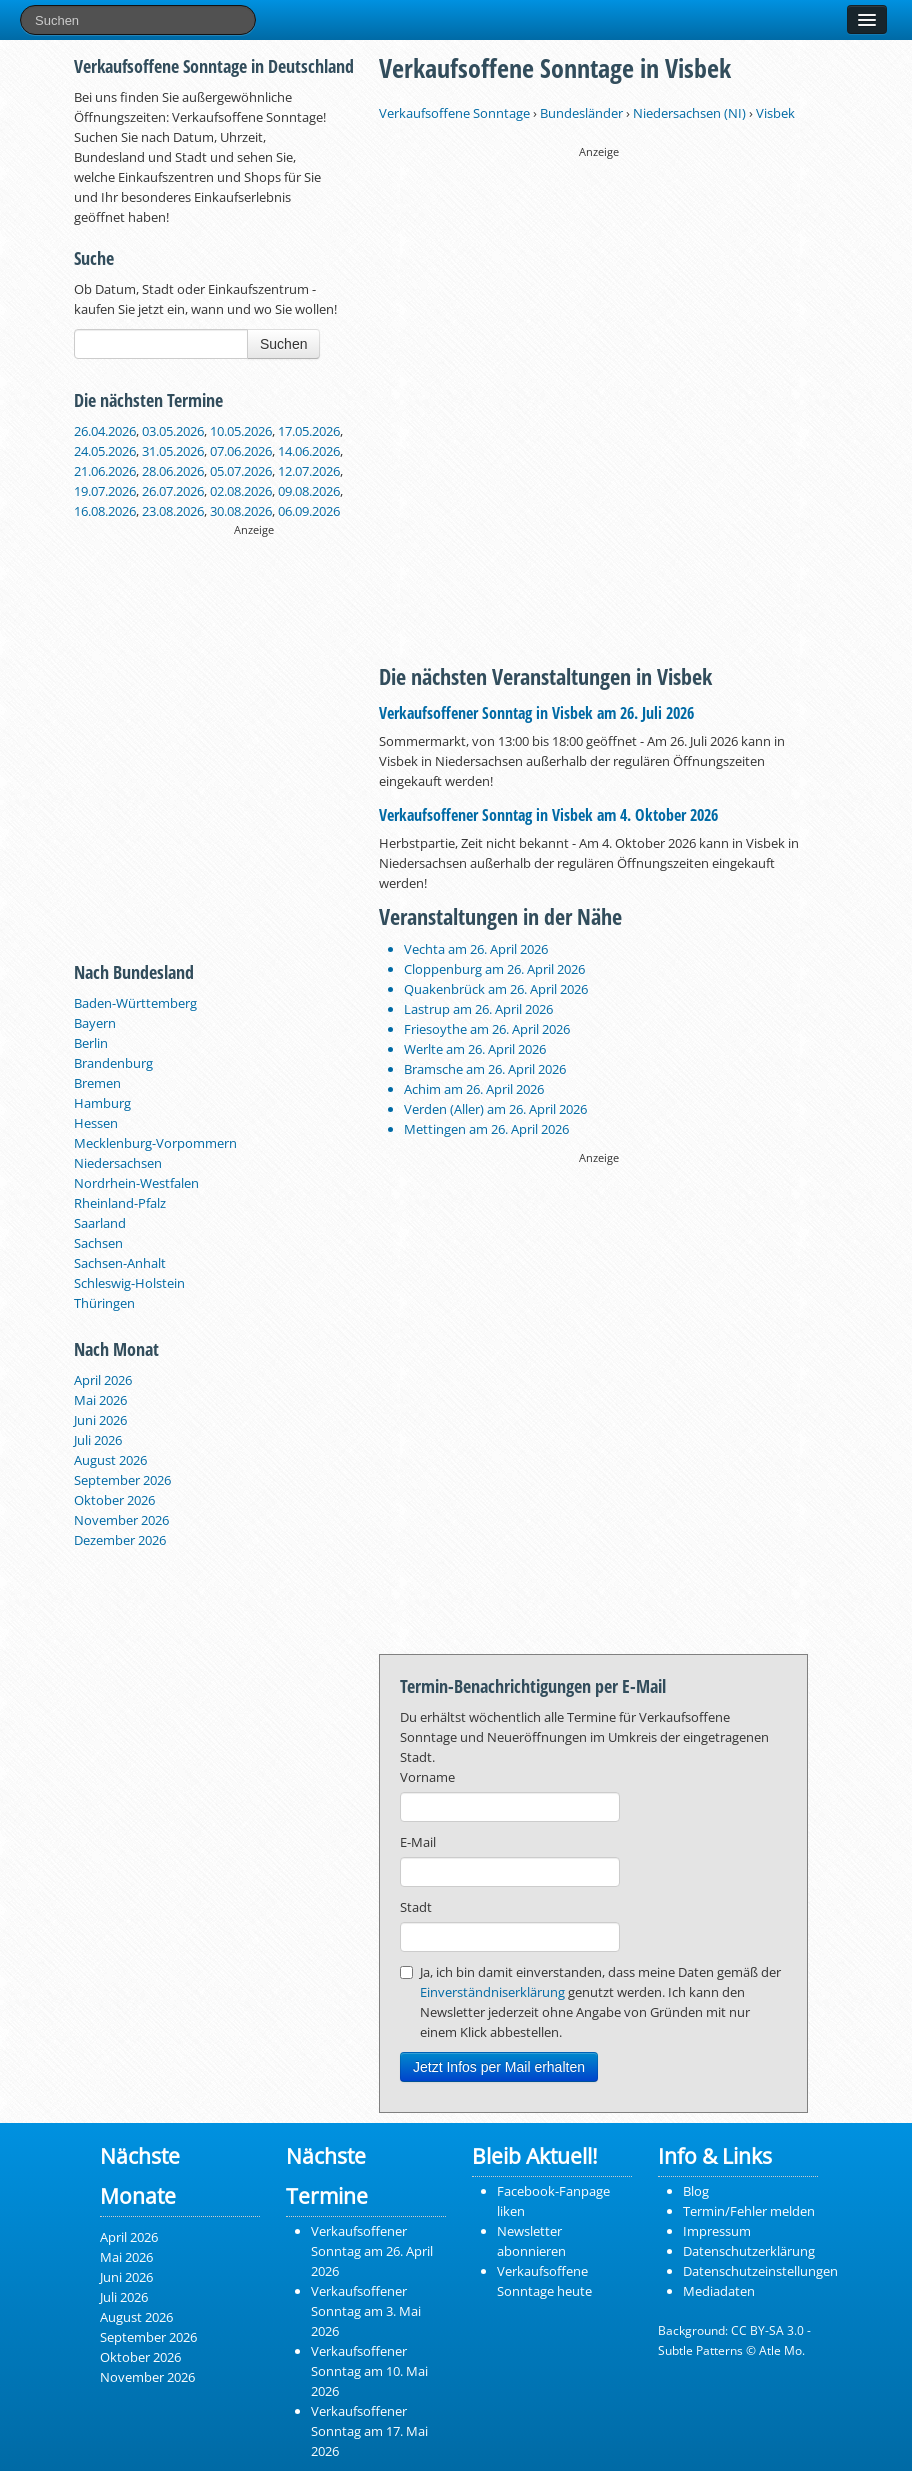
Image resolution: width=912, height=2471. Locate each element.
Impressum (717, 2231)
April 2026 (103, 1380)
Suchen (283, 344)
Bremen (97, 1083)
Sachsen (98, 1243)
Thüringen (104, 1303)
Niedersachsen (118, 1163)
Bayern (95, 1023)
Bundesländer (581, 113)
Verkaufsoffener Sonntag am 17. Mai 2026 (369, 2431)
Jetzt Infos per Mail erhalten (499, 2067)
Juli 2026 (98, 1440)
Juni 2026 (100, 1420)
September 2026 (122, 1480)
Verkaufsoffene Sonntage (454, 113)
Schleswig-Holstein (129, 1283)
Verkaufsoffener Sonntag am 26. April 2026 (372, 2251)
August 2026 (110, 1460)
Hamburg (102, 1103)
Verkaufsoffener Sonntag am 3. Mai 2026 (366, 2311)
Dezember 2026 (120, 1540)
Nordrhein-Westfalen (136, 1183)
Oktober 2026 (114, 1500)
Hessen (96, 1123)
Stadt (416, 1907)
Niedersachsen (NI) (689, 113)
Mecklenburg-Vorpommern (155, 1143)
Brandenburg (113, 1063)
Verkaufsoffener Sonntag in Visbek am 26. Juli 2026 (536, 713)
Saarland (100, 1223)
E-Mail (418, 1842)
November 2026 (121, 1520)
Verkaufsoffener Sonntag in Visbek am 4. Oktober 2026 (548, 815)
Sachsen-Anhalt (120, 1263)
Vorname (427, 1777)
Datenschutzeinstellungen (760, 2271)
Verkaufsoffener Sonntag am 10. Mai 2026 (369, 2371)
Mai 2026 (100, 1400)
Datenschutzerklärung (749, 2251)
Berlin (91, 1043)
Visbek (775, 113)
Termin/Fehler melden (749, 2211)
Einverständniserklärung (492, 1992)
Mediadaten (719, 2291)
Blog (696, 2191)
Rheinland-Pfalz (120, 1203)
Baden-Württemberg (135, 1003)
